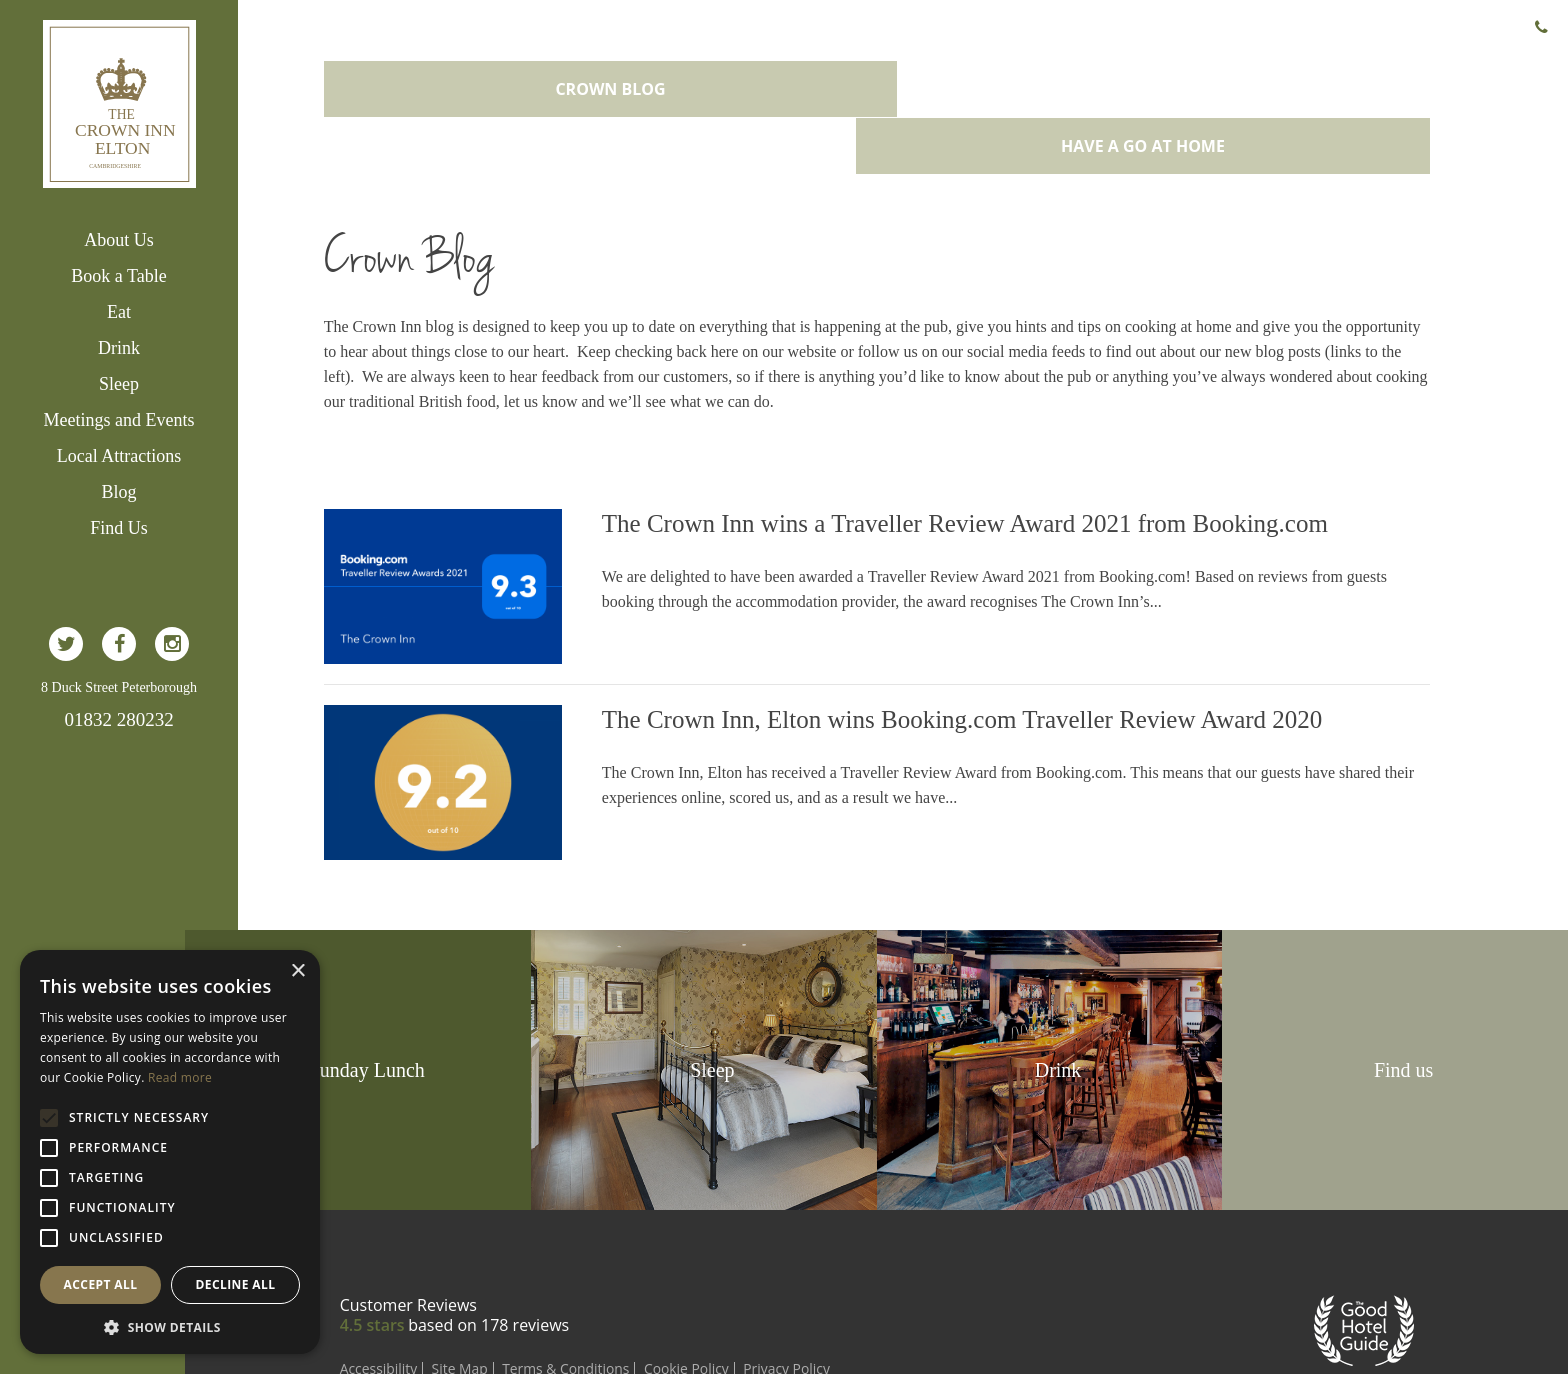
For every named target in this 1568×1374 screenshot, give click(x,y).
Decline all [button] (236, 1284)
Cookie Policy (737, 1288)
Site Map (508, 1288)
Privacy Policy (837, 1288)
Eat (119, 312)
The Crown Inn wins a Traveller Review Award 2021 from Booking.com (1003, 455)
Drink (119, 348)
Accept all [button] (101, 1284)
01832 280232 (118, 719)
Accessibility (426, 1288)
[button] (170, 1325)
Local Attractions (119, 456)
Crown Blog (632, 78)
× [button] (297, 971)
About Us (119, 240)
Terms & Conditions (615, 1288)
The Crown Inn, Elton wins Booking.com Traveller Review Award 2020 (1000, 645)
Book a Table (118, 276)
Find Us (119, 528)
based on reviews (535, 1245)
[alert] (170, 1152)
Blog (118, 492)
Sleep (119, 384)
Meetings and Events (119, 420)
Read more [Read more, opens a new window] (180, 1077)
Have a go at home (1174, 78)
